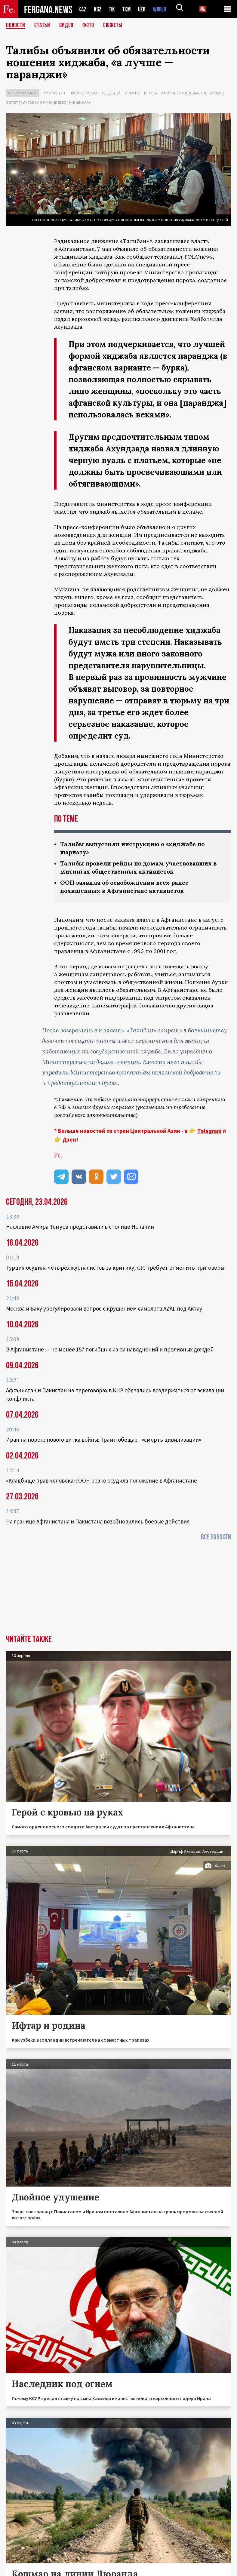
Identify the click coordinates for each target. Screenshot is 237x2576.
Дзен (69, 1139)
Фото (88, 26)
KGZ (98, 9)
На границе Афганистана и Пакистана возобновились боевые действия (98, 1521)
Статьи (42, 26)
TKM (127, 9)
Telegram (209, 1130)
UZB (143, 9)
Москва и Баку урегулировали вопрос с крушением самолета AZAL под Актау (104, 1308)
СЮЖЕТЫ (112, 26)
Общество (111, 93)
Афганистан (54, 93)
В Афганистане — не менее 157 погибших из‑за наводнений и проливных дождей (110, 1349)
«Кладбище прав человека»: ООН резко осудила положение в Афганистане (101, 1480)
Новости (15, 26)
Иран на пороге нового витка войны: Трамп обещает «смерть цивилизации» (103, 1439)
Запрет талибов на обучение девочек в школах (48, 102)
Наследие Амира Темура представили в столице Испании (80, 1226)
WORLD (162, 9)
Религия (132, 93)
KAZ (82, 9)
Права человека (83, 93)
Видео (66, 26)
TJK (112, 9)
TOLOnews (198, 256)
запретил (172, 1030)
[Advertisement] (118, 1590)
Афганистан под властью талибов (192, 93)
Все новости (216, 1537)
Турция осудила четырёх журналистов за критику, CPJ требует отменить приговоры (115, 1267)
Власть (150, 93)
